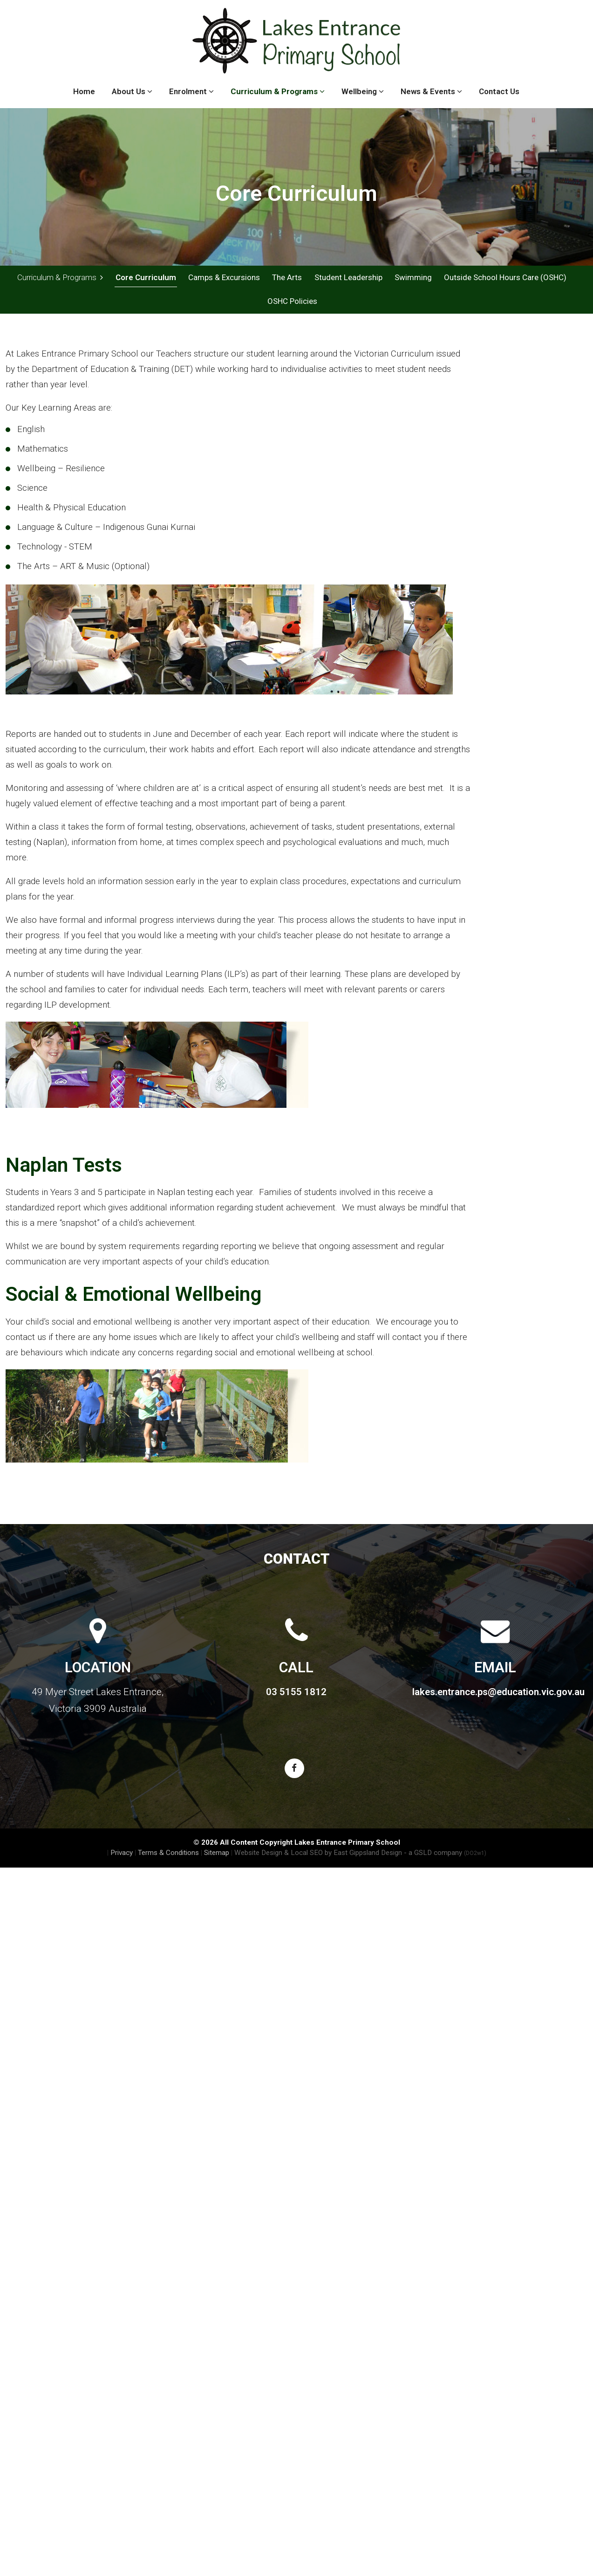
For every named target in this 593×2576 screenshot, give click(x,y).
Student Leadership (348, 277)
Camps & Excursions (224, 277)
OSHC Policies (292, 301)
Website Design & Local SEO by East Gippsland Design (318, 1853)
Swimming (412, 277)
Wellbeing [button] (362, 91)
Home (84, 91)
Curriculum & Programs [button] (278, 91)
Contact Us (499, 91)
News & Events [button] (431, 91)
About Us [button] (132, 91)
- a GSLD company (445, 1853)
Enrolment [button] (191, 91)
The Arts (287, 277)
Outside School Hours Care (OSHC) (504, 277)
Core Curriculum (146, 277)
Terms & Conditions (168, 1853)
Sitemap (216, 1853)
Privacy (121, 1853)
